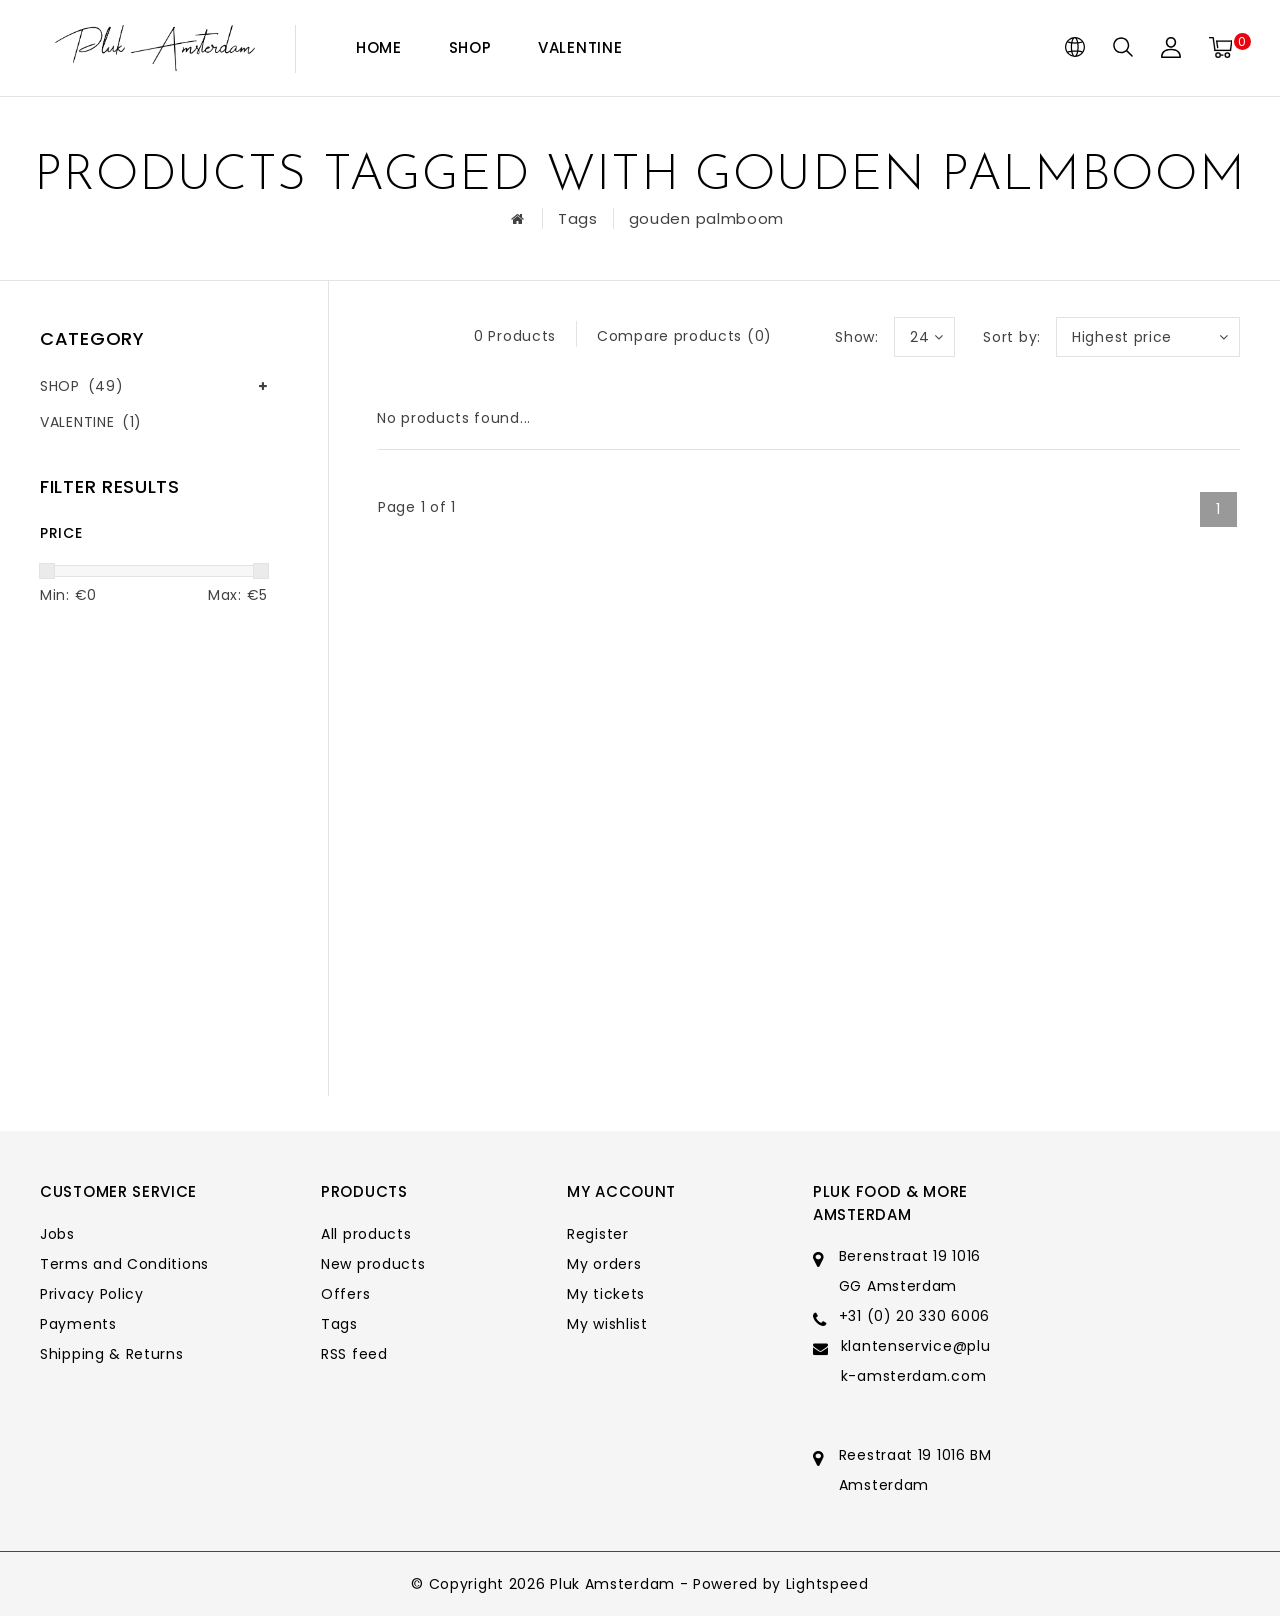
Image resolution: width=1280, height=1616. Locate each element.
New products (373, 1264)
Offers (345, 1294)
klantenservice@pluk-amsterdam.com (916, 1361)
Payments (78, 1324)
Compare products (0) (684, 336)
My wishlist (607, 1324)
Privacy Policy (92, 1294)
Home (379, 47)
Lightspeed (827, 1584)
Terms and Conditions (124, 1264)
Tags (578, 218)
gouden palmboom (707, 218)
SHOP (470, 47)
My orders (604, 1264)
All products (366, 1234)
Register (598, 1234)
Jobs (57, 1234)
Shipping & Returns (112, 1354)
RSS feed (354, 1354)
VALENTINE (580, 47)
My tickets (606, 1294)
